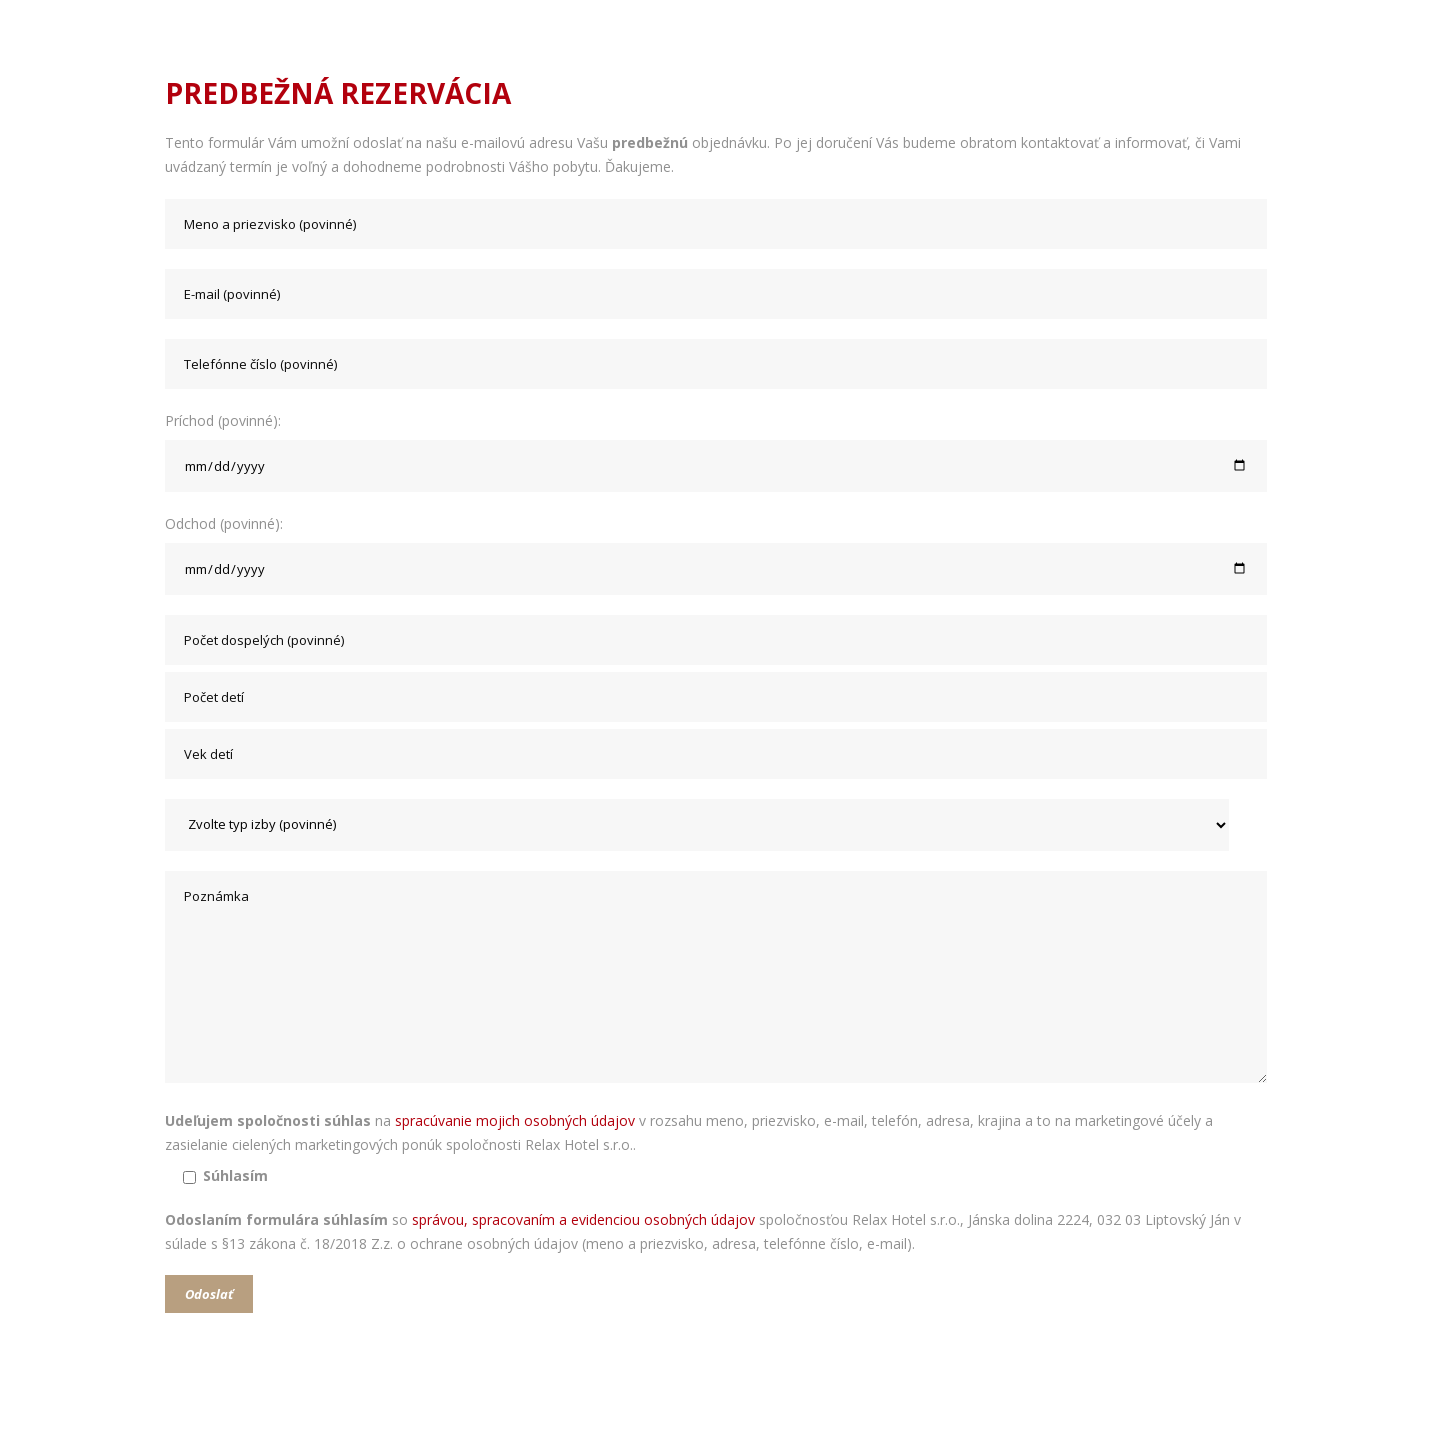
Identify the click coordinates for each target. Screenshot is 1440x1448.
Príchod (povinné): (720, 451)
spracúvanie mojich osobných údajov (515, 1120)
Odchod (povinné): (720, 554)
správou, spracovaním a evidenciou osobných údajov (583, 1219)
